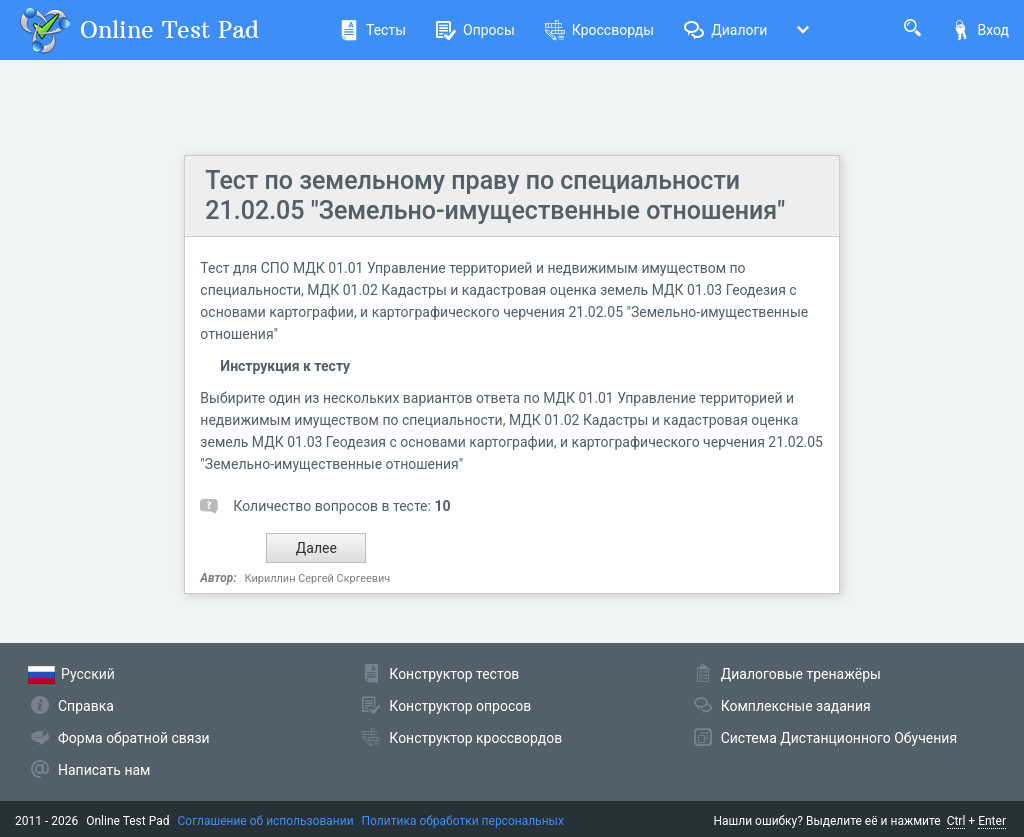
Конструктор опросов (460, 706)
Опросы (475, 30)
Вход (980, 30)
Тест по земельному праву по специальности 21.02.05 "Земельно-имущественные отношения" (495, 195)
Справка (86, 706)
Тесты (372, 30)
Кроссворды (599, 30)
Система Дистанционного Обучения (839, 738)
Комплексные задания (796, 706)
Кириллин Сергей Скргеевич (318, 578)
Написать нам (104, 770)
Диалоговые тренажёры (801, 674)
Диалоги (725, 30)
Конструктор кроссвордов (475, 738)
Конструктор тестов (454, 674)
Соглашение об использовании (266, 821)
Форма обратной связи (134, 738)
